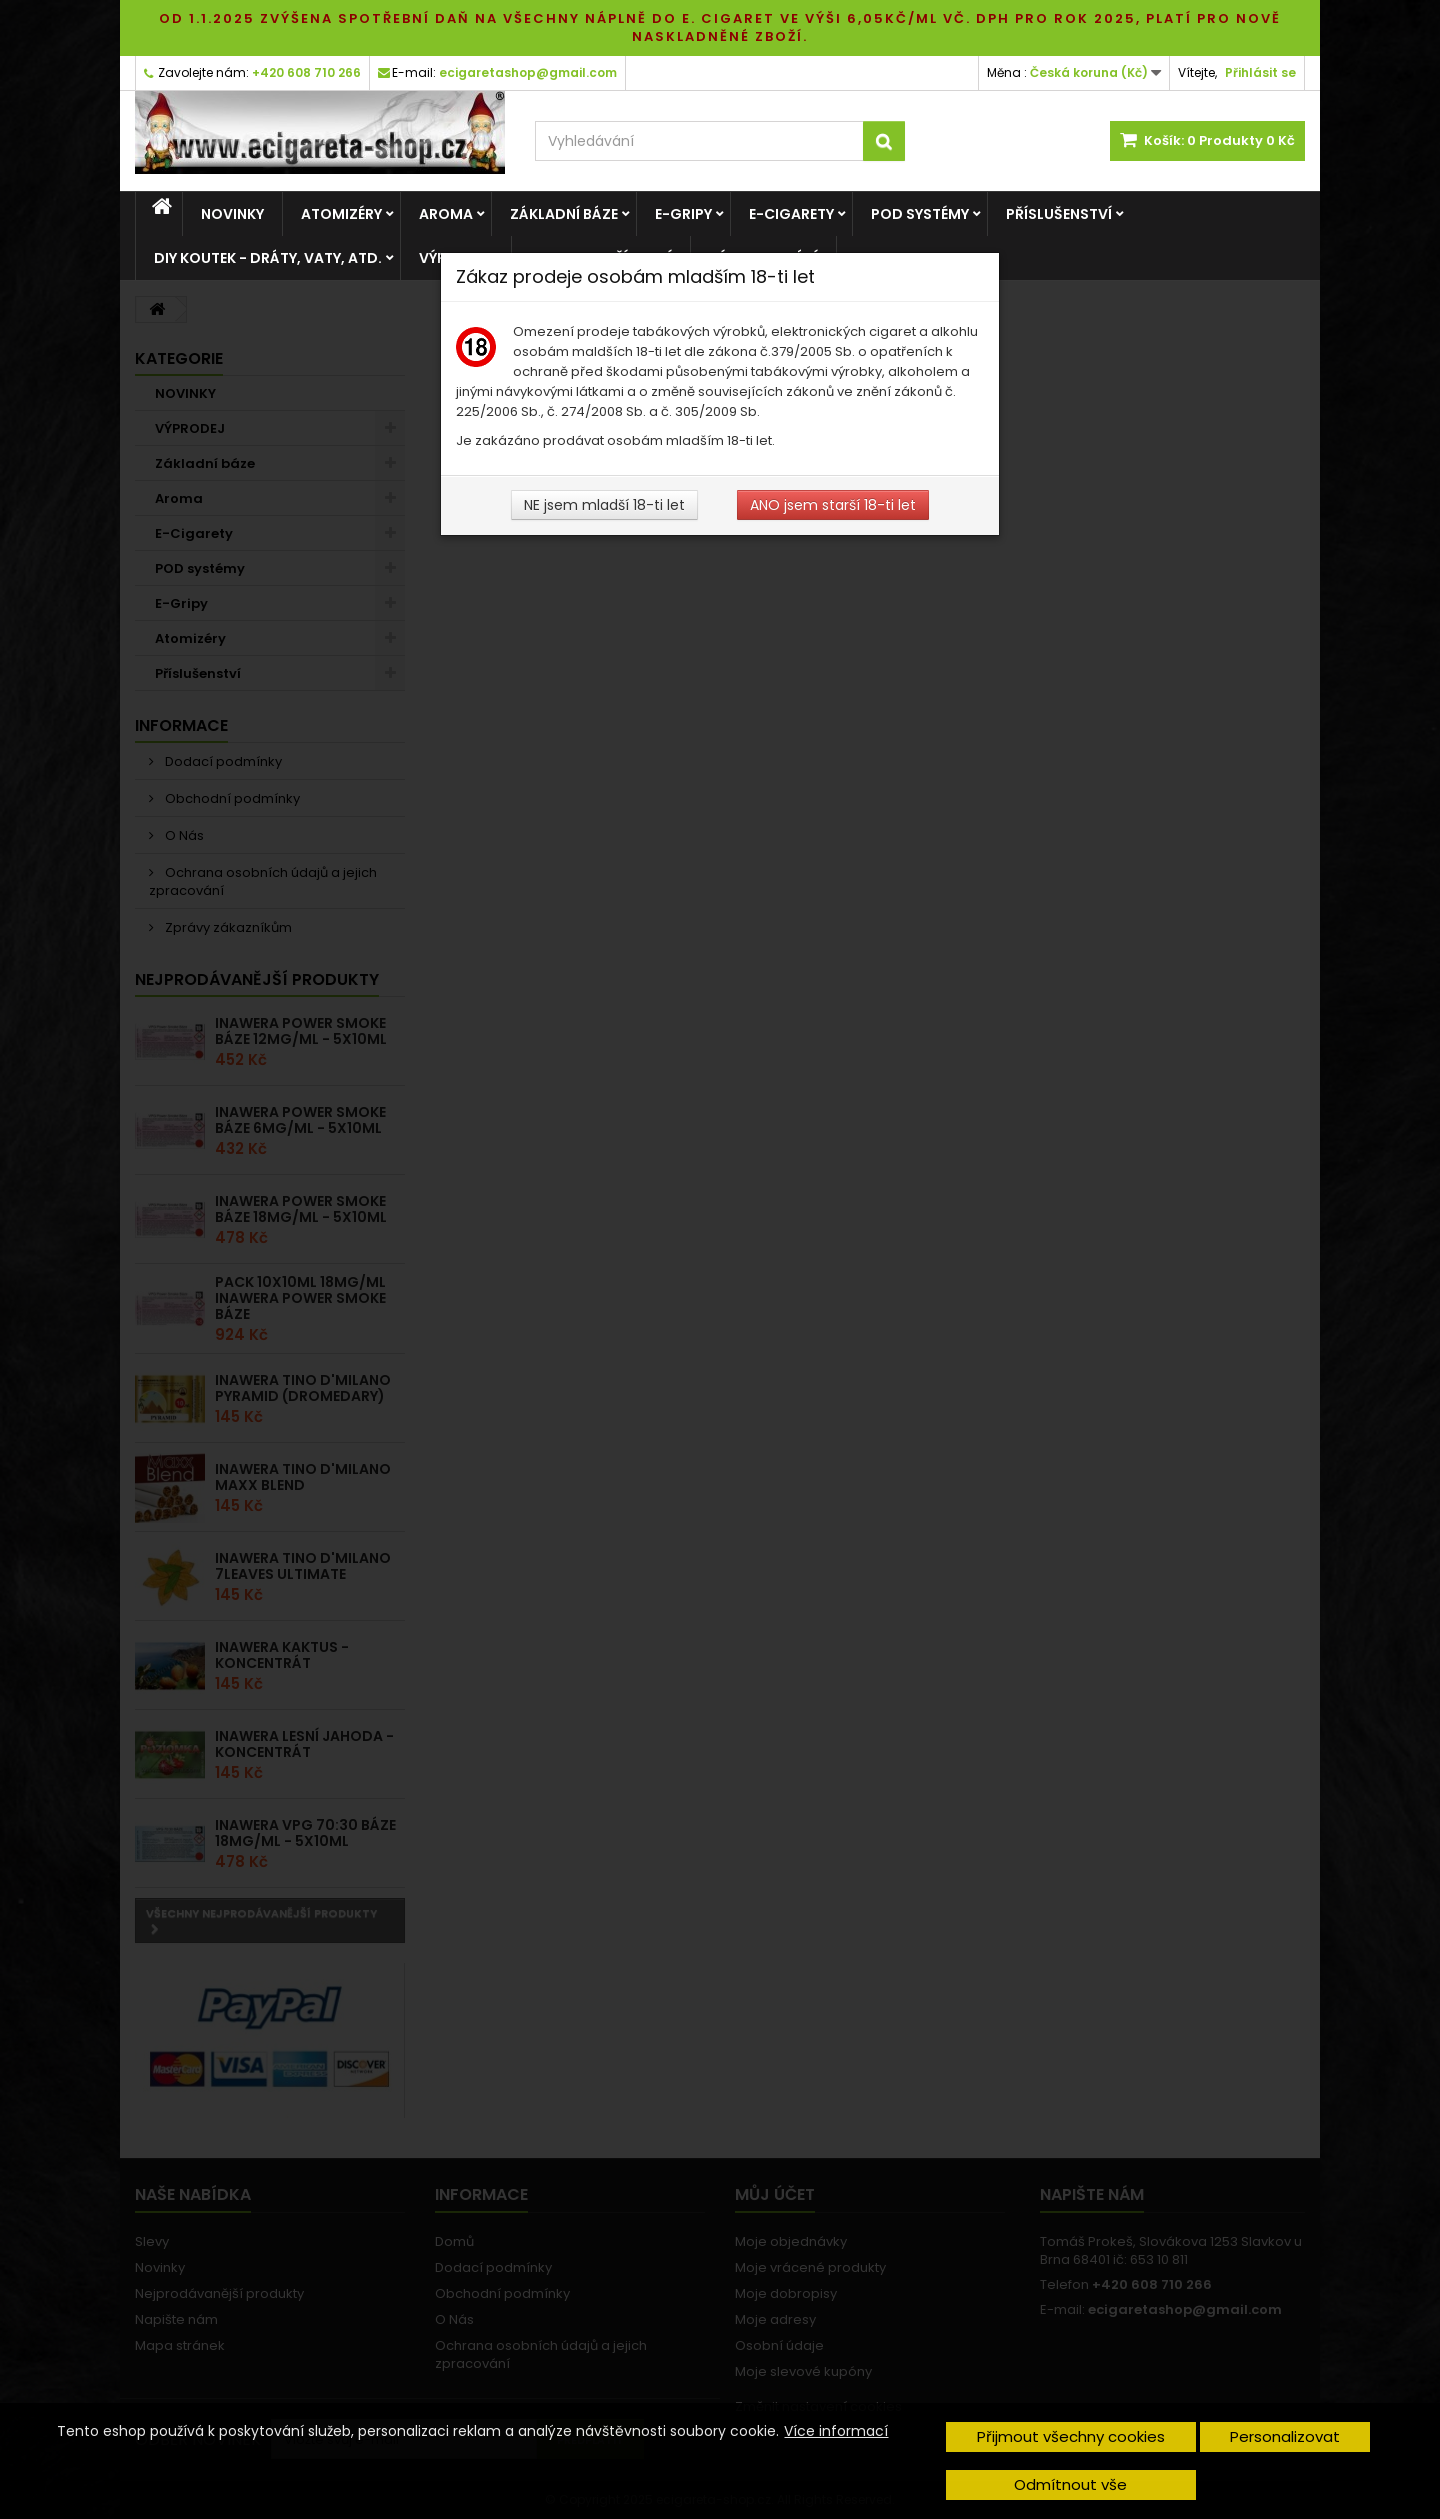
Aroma (446, 214)
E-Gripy (683, 214)
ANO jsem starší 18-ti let (833, 505)
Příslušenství (1059, 214)
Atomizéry (341, 214)
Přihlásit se (1260, 72)
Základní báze (564, 214)
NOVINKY (232, 214)
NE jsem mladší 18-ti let (604, 505)
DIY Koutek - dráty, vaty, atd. (268, 258)
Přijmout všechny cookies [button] (1071, 2436)
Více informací (836, 2431)
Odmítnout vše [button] (1070, 2484)
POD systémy (920, 214)
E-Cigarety (791, 214)
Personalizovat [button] (1285, 2436)
